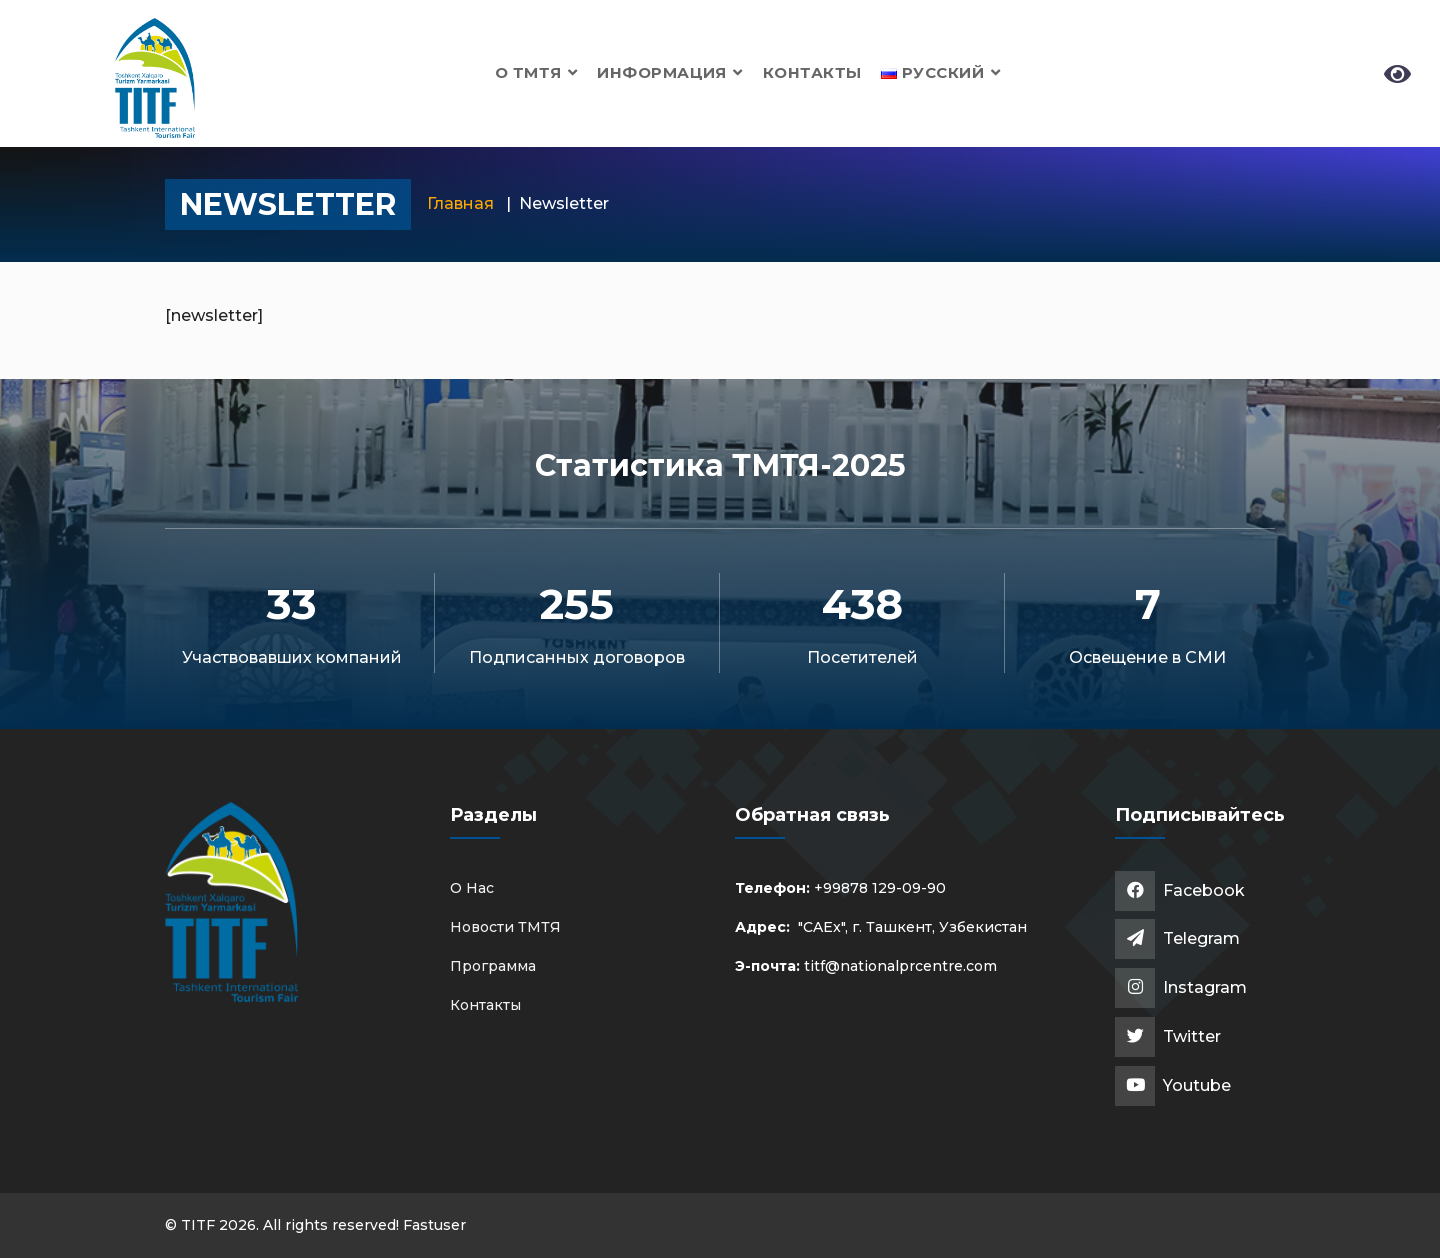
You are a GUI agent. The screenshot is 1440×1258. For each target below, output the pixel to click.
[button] (940, 72)
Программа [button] (493, 966)
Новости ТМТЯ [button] (505, 927)
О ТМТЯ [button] (536, 72)
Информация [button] (669, 72)
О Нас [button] (472, 888)
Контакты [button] (812, 72)
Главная (460, 203)
